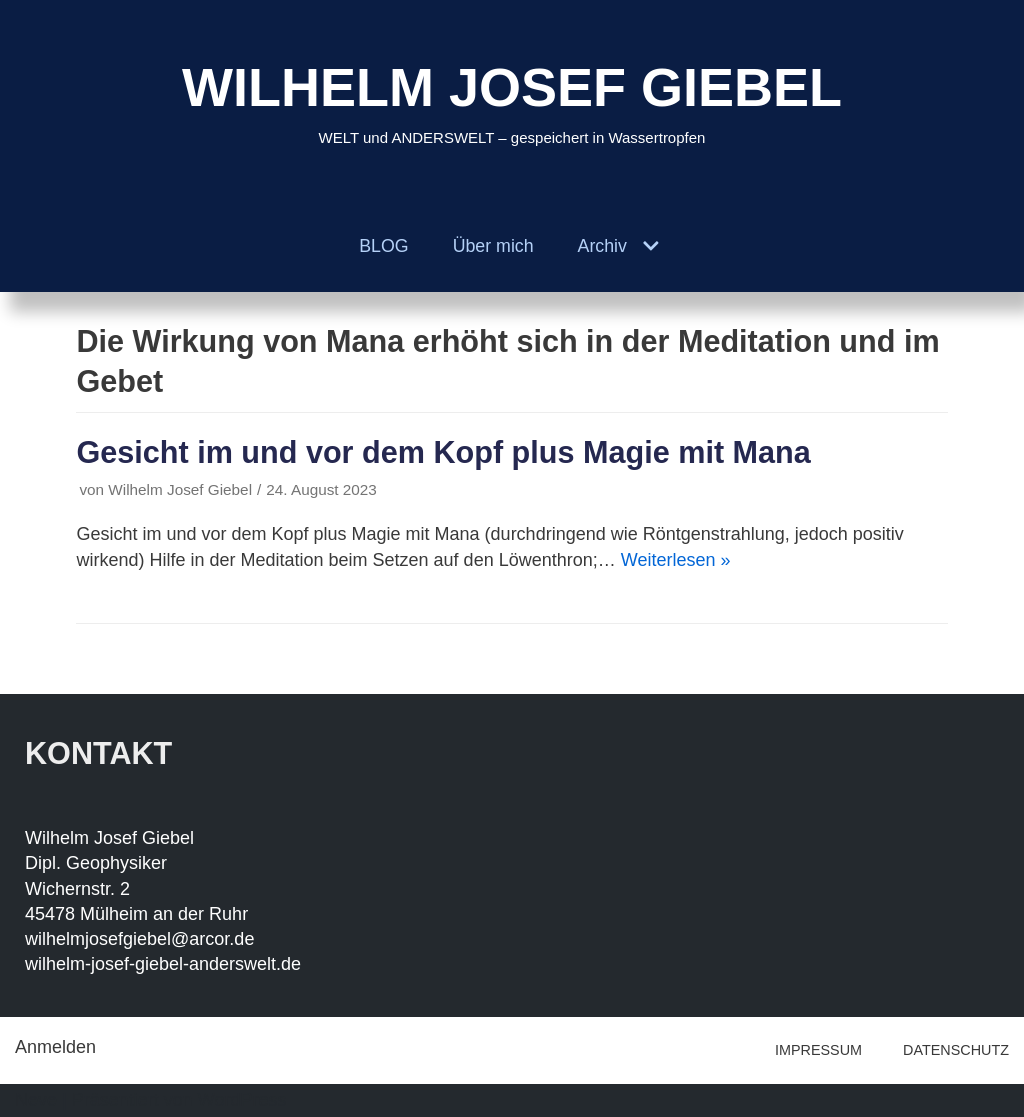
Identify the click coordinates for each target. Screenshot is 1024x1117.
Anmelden (55, 1047)
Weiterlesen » (676, 560)
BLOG (383, 246)
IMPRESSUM (818, 1050)
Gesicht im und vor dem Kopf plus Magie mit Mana (443, 452)
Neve (36, 1100)
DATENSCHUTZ (956, 1050)
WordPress (242, 1100)
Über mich (493, 246)
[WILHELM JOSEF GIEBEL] (512, 100)
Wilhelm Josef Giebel (180, 489)
